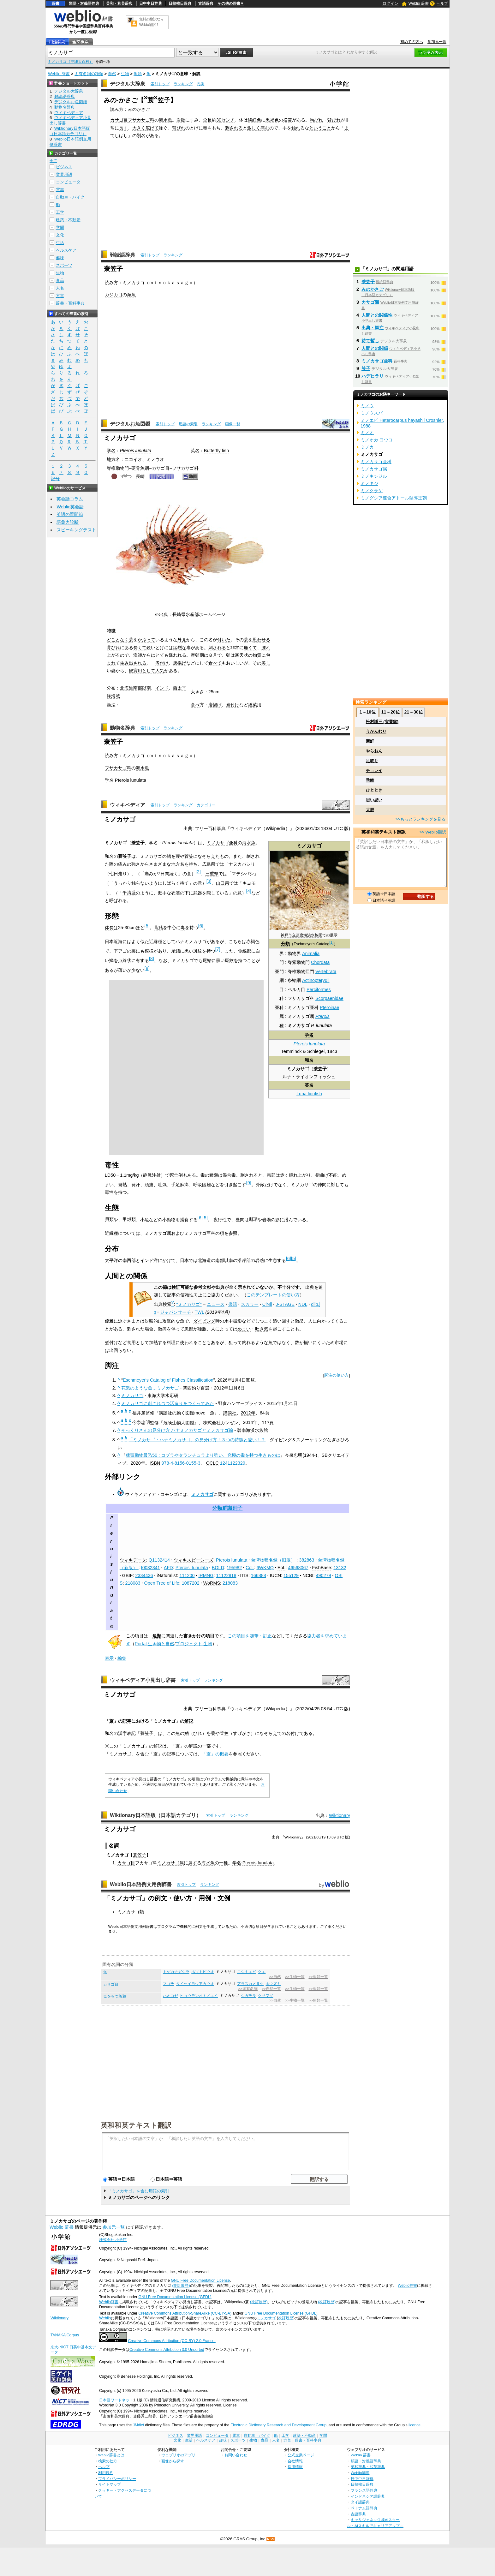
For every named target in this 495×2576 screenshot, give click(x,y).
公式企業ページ (301, 2455)
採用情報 (295, 2467)
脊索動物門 (299, 962)
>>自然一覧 (271, 1989)
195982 (234, 1567)
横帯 (287, 120)
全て (53, 161)
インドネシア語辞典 (368, 2496)
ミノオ (367, 432)
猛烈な (179, 647)
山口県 (222, 883)
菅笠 (188, 856)
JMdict (138, 2425)
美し (265, 663)
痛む (264, 127)
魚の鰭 (182, 1733)
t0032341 (150, 1567)
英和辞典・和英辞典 (368, 2467)
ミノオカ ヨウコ (377, 439)
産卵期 (197, 655)
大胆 (370, 809)
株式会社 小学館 (113, 2240)
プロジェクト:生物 (194, 1643)
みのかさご (372, 289)
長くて (139, 647)
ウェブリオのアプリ (178, 2455)
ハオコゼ (170, 1996)
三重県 (211, 873)
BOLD (218, 1567)
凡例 (200, 84)
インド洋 (149, 1260)
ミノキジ (369, 483)
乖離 (370, 780)
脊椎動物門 (118, 468)
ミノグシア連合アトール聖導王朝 (394, 497)
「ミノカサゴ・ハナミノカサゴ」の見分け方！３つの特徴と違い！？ (196, 1439)
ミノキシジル (374, 476)
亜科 (279, 1007)
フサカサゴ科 (141, 120)
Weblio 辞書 (419, 3)
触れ (295, 127)
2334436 (144, 1575)
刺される (234, 127)
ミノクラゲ (372, 490)
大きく (139, 127)
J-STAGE (285, 1304)
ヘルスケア (66, 250)
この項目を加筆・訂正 (250, 1635)
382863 (306, 1560)
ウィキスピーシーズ (193, 1560)
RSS (271, 2539)
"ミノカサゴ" (189, 1304)
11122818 (226, 1575)
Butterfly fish (216, 450)
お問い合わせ (235, 2455)
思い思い (374, 800)
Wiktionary (339, 1815)
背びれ (334, 120)
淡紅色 (254, 120)
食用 (131, 1342)
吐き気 (261, 1328)
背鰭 (158, 927)
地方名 (113, 459)
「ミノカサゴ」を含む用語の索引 (138, 2191)
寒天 (239, 655)
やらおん (374, 751)
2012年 (248, 1412)
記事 (126, 1721)
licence (414, 2425)
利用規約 (105, 2473)
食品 (60, 280)
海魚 (131, 294)
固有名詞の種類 (89, 73)
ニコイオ (133, 459)
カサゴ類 (370, 302)
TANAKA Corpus (65, 2335)
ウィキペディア (127, 805)
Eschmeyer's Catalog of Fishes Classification (168, 1380)
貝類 (109, 1219)
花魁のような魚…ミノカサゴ (150, 1387)
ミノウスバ (372, 412)
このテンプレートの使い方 (273, 1294)
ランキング (183, 84)
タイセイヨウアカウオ (195, 1984)
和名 (309, 1060)
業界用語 (64, 174)
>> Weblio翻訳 (433, 832)
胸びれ (316, 120)
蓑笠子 (146, 1733)
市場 (339, 1342)
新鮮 (370, 741)
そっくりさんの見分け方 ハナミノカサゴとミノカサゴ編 (177, 1430)
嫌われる (177, 655)
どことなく (118, 639)
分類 (285, 943)
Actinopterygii (315, 980)
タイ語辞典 (360, 2502)
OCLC (212, 1463)
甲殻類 (129, 1219)
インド (162, 687)
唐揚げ (179, 663)
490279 (323, 1575)
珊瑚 (253, 1219)
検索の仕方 (107, 2461)
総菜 (252, 704)
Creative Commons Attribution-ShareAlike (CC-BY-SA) (184, 2313)
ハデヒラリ (372, 376)
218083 (132, 1583)
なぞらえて (270, 1733)
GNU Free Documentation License (200, 2280)
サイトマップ (109, 2484)
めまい (244, 1328)
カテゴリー (206, 805)
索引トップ (160, 84)
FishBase (321, 1567)
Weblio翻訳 (360, 2473)
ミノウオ (155, 459)
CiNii (267, 1304)
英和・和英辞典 (119, 3)
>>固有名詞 (248, 1989)
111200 (186, 1575)
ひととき (374, 790)
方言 (60, 295)
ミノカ (367, 447)
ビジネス (64, 166)
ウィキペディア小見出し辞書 (143, 1680)
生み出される (133, 663)
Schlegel (316, 1051)
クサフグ (265, 1996)
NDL (302, 1304)
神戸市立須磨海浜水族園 (301, 935)
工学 (60, 212)
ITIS (244, 1575)
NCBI (307, 1575)
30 (218, 120)
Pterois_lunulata (192, 1567)
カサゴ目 (119, 120)
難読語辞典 (122, 255)
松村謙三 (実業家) (382, 721)
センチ (228, 120)
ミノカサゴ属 (301, 1016)
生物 (125, 73)
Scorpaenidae (329, 998)
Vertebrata (325, 971)
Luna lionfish (309, 1093)
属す (192, 1862)
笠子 (365, 368)
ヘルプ (442, 3)
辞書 (55, 3)
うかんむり (376, 731)
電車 (60, 189)
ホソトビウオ (202, 1972)
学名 (111, 450)
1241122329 (232, 1463)
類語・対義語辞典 (84, 3)
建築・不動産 (68, 220)
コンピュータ (68, 182)
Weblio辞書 (407, 2285)
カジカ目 (113, 294)
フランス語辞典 (364, 2490)
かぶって (146, 639)
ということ (320, 127)
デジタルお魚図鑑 (130, 424)
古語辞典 (205, 3)
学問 (60, 227)
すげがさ (242, 1733)
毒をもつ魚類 (114, 1996)
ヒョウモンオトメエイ (199, 1996)
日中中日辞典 (150, 3)
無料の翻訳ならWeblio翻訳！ (151, 22)
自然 (112, 73)
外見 (181, 639)
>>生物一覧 (294, 1977)
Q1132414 (159, 1560)
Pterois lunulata (135, 450)
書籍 (232, 1304)
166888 (258, 1575)
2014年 (250, 1422)
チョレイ (374, 770)
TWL (199, 1312)
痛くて (250, 647)
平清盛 (129, 892)
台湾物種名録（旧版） (273, 1560)
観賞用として (142, 670)
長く (123, 127)
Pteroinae (329, 1007)
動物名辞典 (122, 728)
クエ (261, 1972)
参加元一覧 (436, 41)
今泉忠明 (141, 1422)
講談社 (229, 1412)
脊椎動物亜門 (301, 971)
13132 (339, 1567)
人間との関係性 (376, 315)
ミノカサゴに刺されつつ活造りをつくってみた (167, 1403)
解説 (188, 1721)
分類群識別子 (227, 1508)
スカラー (250, 1304)
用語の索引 (188, 424)
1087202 (191, 1583)
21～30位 (413, 711)
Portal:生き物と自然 (155, 1643)
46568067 (298, 1567)
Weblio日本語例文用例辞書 (141, 1884)
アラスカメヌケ (250, 1984)
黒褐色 (272, 120)
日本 (184, 1260)
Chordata (320, 962)
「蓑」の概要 (215, 1753)
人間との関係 (374, 348)
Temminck (291, 1051)
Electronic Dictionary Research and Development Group (278, 2425)
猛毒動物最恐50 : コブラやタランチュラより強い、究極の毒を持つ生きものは (203, 1455)
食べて (215, 663)
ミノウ (367, 405)
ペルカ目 (296, 989)
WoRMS (211, 1583)
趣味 (60, 257)
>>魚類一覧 (318, 1977)
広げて (152, 127)
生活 (60, 242)
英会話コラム (70, 498)
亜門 (279, 971)
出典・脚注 (372, 327)
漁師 (137, 655)
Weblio (105, 2318)
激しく (253, 127)
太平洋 (111, 1260)
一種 (223, 1862)
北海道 (126, 687)
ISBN (155, 1463)
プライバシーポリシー (117, 2479)
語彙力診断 (68, 522)
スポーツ (64, 265)
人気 (159, 670)
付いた (223, 639)
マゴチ (168, 1984)
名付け (292, 1733)
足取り (372, 760)
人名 (60, 288)
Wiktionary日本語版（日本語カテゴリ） (155, 1815)
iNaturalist (167, 1575)
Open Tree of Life (161, 1583)
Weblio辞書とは (111, 2455)
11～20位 (390, 711)
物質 (257, 655)
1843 (332, 1051)
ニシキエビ (246, 1972)
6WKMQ (264, 1567)
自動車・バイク (70, 197)
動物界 (294, 953)
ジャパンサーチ (175, 1312)
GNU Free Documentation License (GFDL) (174, 2297)
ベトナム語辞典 (364, 2508)
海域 (115, 695)
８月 (212, 655)
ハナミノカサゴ (191, 941)
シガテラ (248, 1996)
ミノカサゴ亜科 (303, 1007)
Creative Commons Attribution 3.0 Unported (166, 2349)
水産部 (192, 614)
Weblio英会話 (70, 506)
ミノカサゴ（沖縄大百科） (70, 61)
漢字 (122, 1733)
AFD (168, 1567)
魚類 (138, 73)
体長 (109, 927)
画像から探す (172, 2461)
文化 (60, 235)
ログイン (390, 3)
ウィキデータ (133, 1560)
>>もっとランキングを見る (420, 819)
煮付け (162, 663)
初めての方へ (411, 41)
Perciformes (319, 989)
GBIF (127, 1575)
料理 (171, 1342)
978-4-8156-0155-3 (180, 1463)
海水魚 (165, 120)
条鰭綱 (294, 980)
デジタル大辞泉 (127, 84)
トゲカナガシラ (176, 1972)
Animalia (310, 953)
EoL (281, 1567)
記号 (55, 479)
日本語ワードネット (116, 2400)
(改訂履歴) (181, 2285)
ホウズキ (273, 1984)
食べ (195, 704)
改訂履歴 (285, 2318)
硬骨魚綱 (140, 468)
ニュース (215, 1304)
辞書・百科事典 (70, 303)
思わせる (261, 639)
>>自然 (275, 1977)
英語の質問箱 (70, 514)
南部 (137, 687)
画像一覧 (232, 424)
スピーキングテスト (76, 529)
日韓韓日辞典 (180, 3)
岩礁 (180, 120)
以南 (146, 687)
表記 (131, 1733)
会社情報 (295, 2461)
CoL (250, 1567)
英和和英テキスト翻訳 (136, 2125)
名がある (150, 135)
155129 (291, 1575)
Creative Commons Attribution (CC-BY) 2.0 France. (171, 2341)
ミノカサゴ (132, 1395)
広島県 (208, 864)
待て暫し (370, 340)
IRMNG (205, 1575)
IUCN (275, 1575)
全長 (207, 120)
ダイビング (204, 1321)
